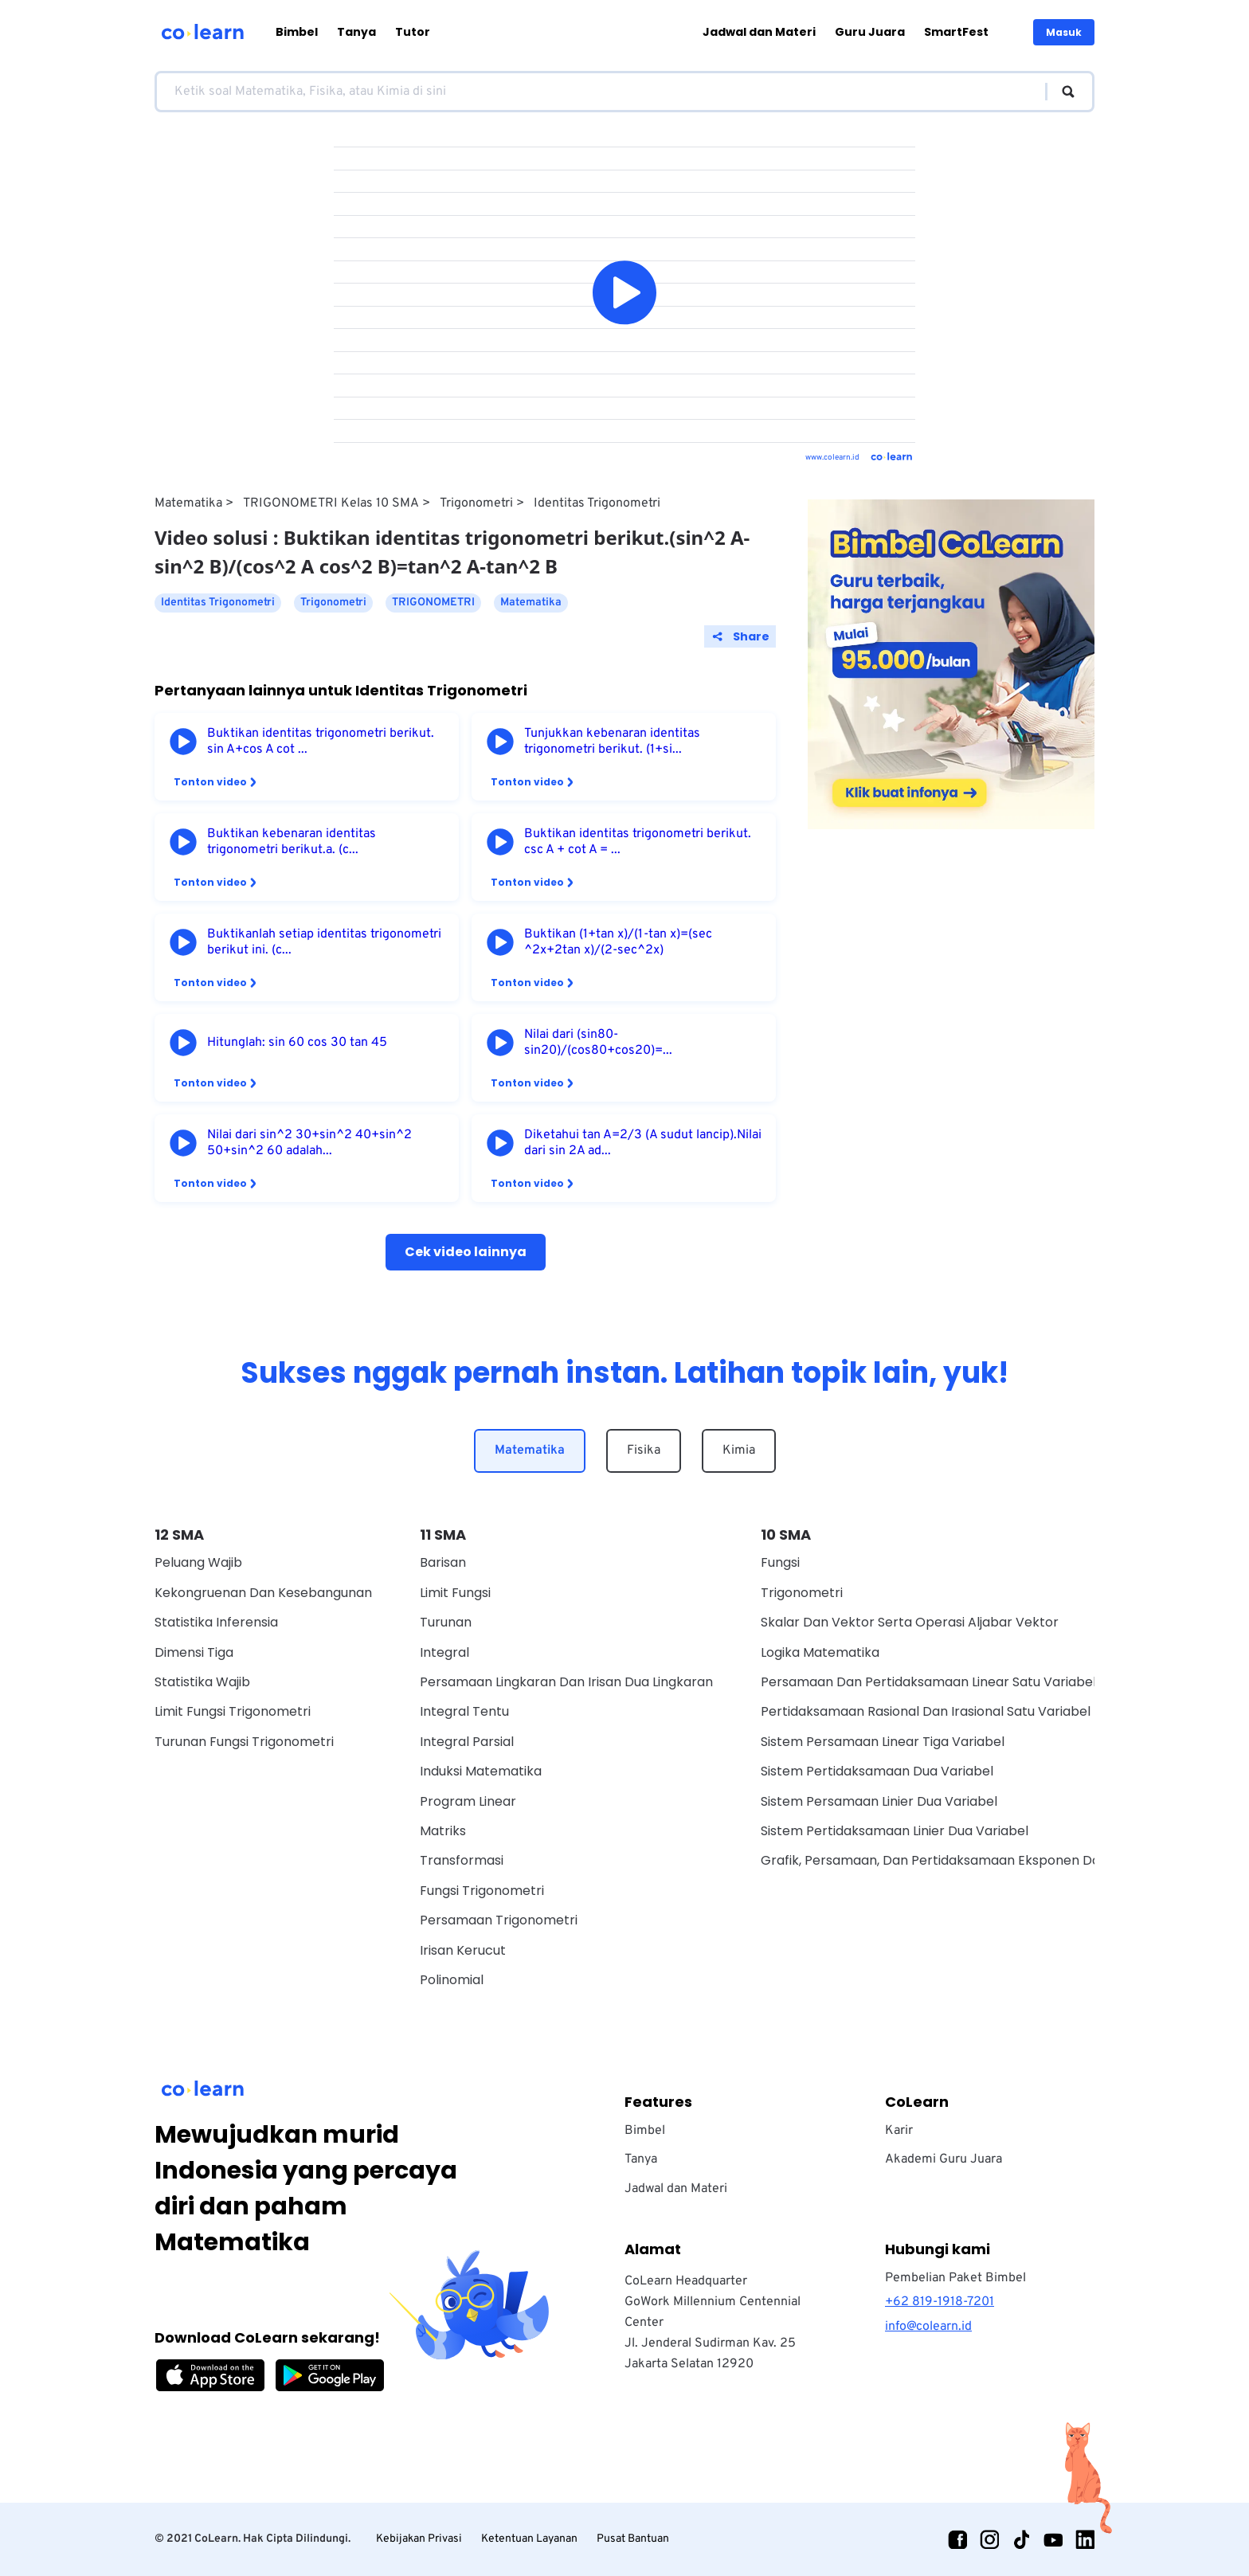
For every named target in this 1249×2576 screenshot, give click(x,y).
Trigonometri (476, 503)
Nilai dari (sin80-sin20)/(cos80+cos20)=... (598, 1043)
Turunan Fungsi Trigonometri (244, 1741)
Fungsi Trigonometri (482, 1890)
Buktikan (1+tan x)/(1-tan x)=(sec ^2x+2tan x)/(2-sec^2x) (618, 942)
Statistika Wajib (202, 1682)
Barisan (443, 1562)
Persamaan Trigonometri (499, 1920)
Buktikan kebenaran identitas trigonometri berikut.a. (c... (291, 842)
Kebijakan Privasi (419, 2539)
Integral (444, 1652)
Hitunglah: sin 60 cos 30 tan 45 (297, 1043)
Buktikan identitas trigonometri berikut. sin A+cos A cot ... (320, 742)
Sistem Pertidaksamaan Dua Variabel (877, 1771)
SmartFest (956, 32)
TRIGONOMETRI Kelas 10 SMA (331, 503)
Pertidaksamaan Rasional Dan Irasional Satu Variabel (925, 1711)
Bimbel (297, 32)
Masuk (1064, 32)
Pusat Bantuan (633, 2539)
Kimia (738, 1450)
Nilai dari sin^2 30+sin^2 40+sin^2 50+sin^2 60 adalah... (309, 1143)
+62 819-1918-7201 (939, 2302)
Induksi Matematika (481, 1771)
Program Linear (468, 1801)
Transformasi (461, 1860)
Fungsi (780, 1562)
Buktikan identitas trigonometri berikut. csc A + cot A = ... (637, 842)
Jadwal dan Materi (759, 32)
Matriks (443, 1831)
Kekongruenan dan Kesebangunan (263, 1593)
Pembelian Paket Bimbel (955, 2278)
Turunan (446, 1622)
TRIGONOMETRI (433, 602)
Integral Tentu (464, 1711)
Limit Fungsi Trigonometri (233, 1711)
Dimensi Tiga (194, 1652)
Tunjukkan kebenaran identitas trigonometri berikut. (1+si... (612, 742)
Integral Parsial (467, 1741)
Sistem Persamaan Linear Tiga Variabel (882, 1741)
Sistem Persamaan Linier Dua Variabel (879, 1801)
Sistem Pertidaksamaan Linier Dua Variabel (894, 1831)
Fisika (643, 1450)
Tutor (412, 32)
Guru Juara (870, 32)
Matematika (188, 503)
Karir (899, 2131)
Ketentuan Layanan (529, 2539)
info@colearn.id (928, 2327)
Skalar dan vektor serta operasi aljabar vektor (910, 1622)
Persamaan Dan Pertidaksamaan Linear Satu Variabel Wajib (947, 1682)
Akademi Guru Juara (943, 2159)
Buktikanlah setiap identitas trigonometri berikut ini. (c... (324, 942)
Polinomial (452, 1980)
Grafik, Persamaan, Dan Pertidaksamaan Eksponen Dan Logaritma (968, 1860)
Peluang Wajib (198, 1562)
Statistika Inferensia (216, 1622)
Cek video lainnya (466, 1252)
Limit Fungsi (455, 1593)
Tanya (356, 32)
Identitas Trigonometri (597, 503)
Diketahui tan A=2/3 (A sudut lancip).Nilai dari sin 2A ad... (643, 1143)
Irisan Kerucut (463, 1950)
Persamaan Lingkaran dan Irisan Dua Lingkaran (566, 1682)
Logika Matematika (820, 1652)
